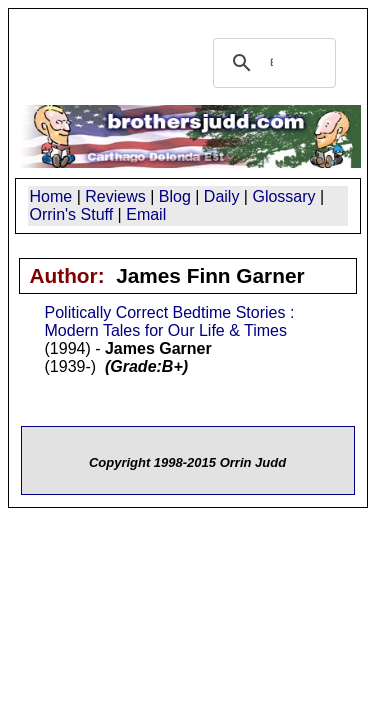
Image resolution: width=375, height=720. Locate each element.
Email (146, 214)
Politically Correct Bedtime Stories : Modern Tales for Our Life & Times (170, 321)
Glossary (283, 196)
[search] (271, 63)
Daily (222, 196)
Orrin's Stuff (72, 214)
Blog (175, 196)
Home (51, 196)
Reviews (115, 196)
